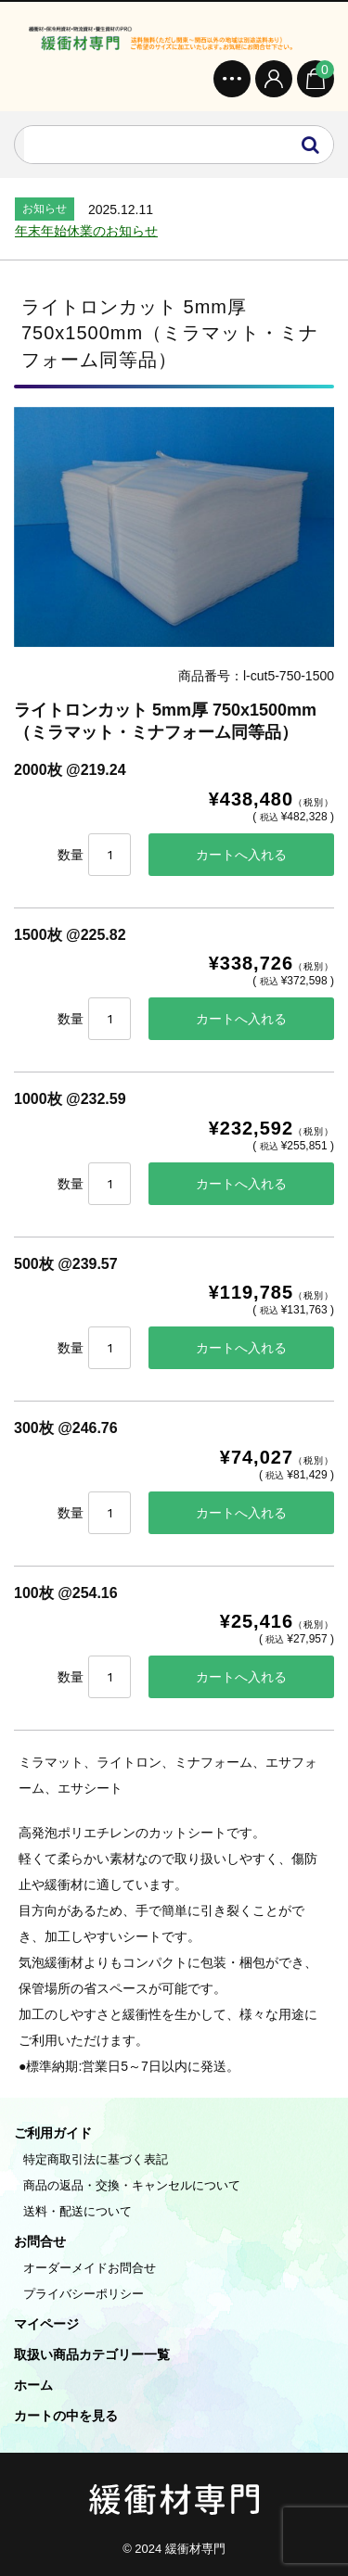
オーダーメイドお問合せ (89, 2268)
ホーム (33, 2385)
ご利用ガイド (53, 2133)
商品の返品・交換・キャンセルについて (131, 2185)
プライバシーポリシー (83, 2294)
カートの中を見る (66, 2415)
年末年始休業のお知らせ (86, 230)
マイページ (46, 2323)
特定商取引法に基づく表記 (95, 2159)
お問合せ (40, 2241)
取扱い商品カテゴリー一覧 (92, 2354)
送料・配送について (77, 2211)
